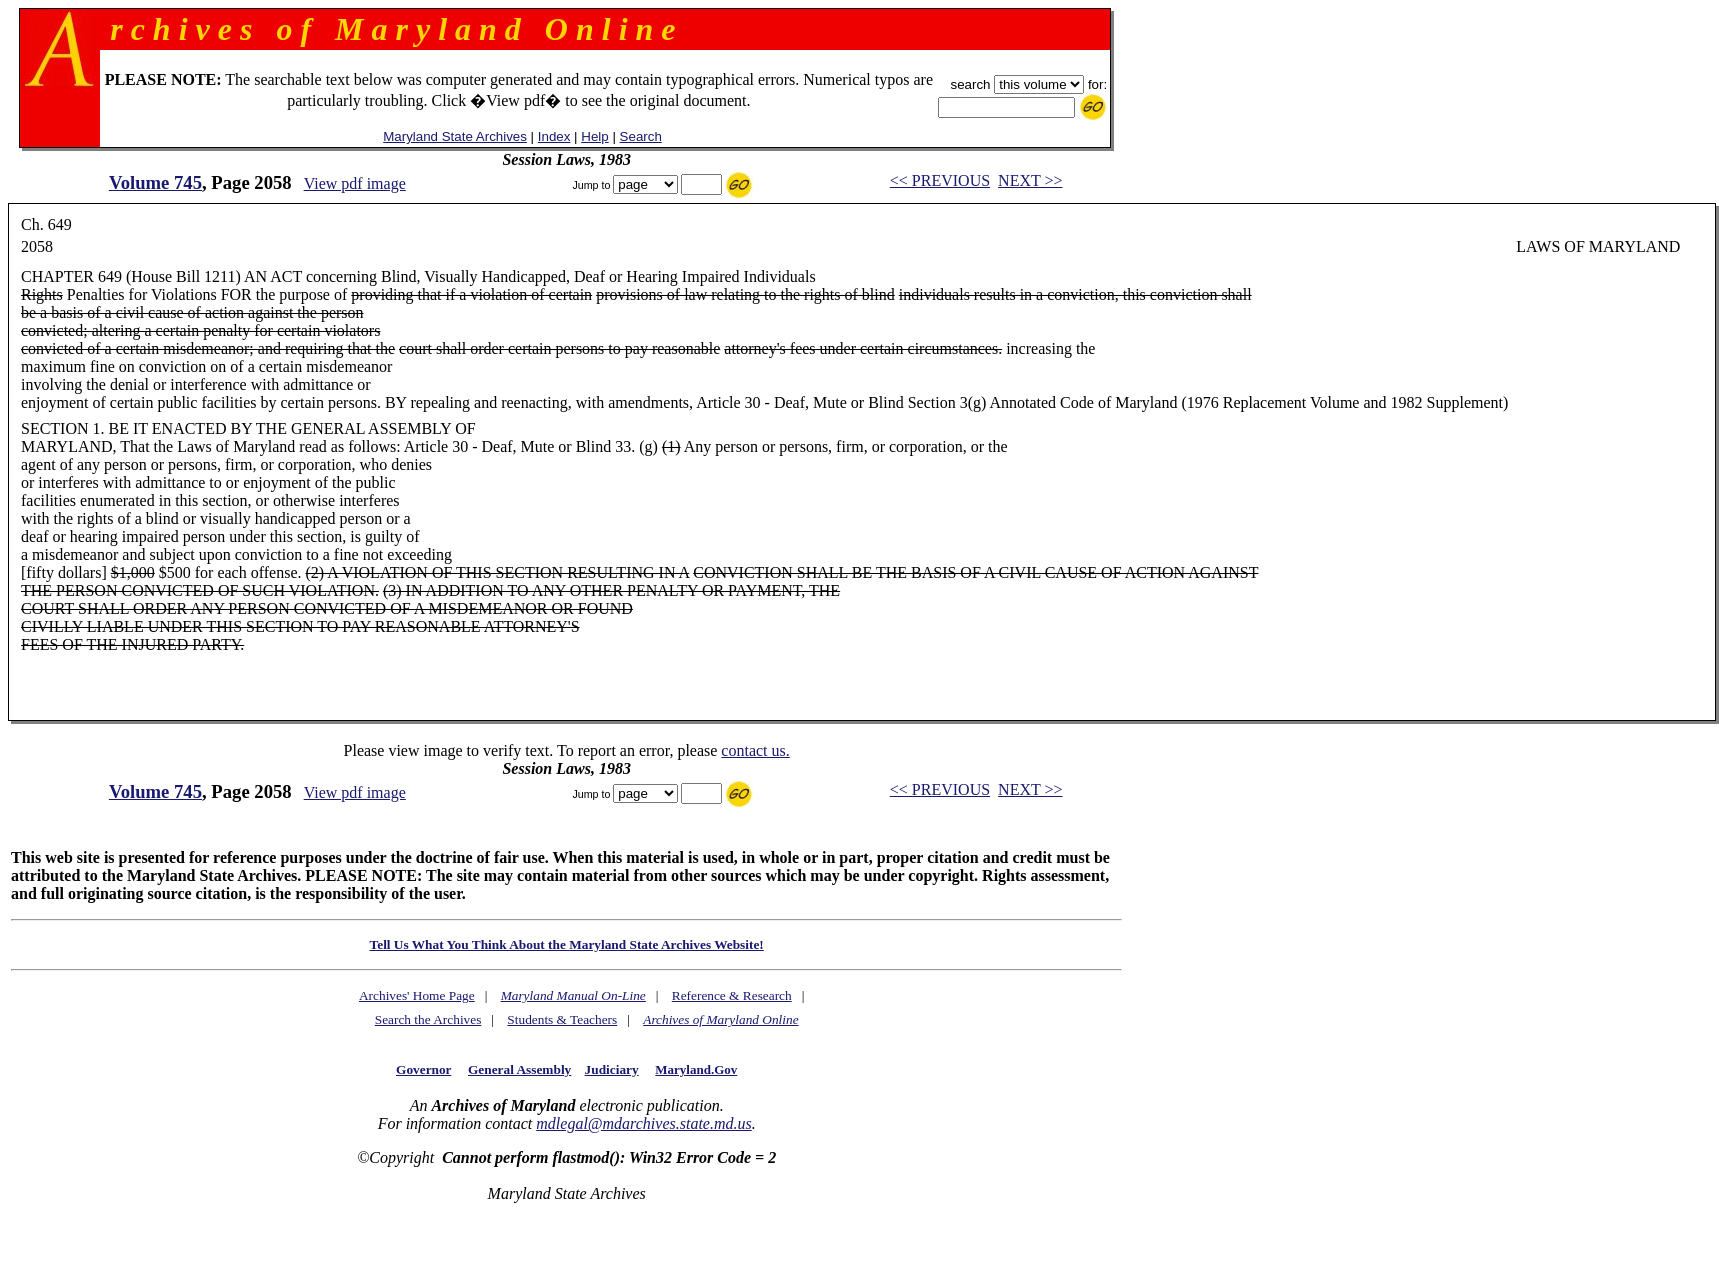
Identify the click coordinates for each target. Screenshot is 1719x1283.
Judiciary (612, 1069)
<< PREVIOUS (940, 180)
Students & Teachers (562, 1019)
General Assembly (519, 1069)
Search (641, 136)
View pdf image (355, 183)
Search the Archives (428, 1019)
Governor (423, 1069)
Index (554, 136)
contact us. (755, 750)
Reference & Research (732, 995)
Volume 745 (155, 182)
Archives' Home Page (417, 995)
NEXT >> (1030, 180)
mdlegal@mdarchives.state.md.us (643, 1123)
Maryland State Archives (455, 136)
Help (594, 136)
